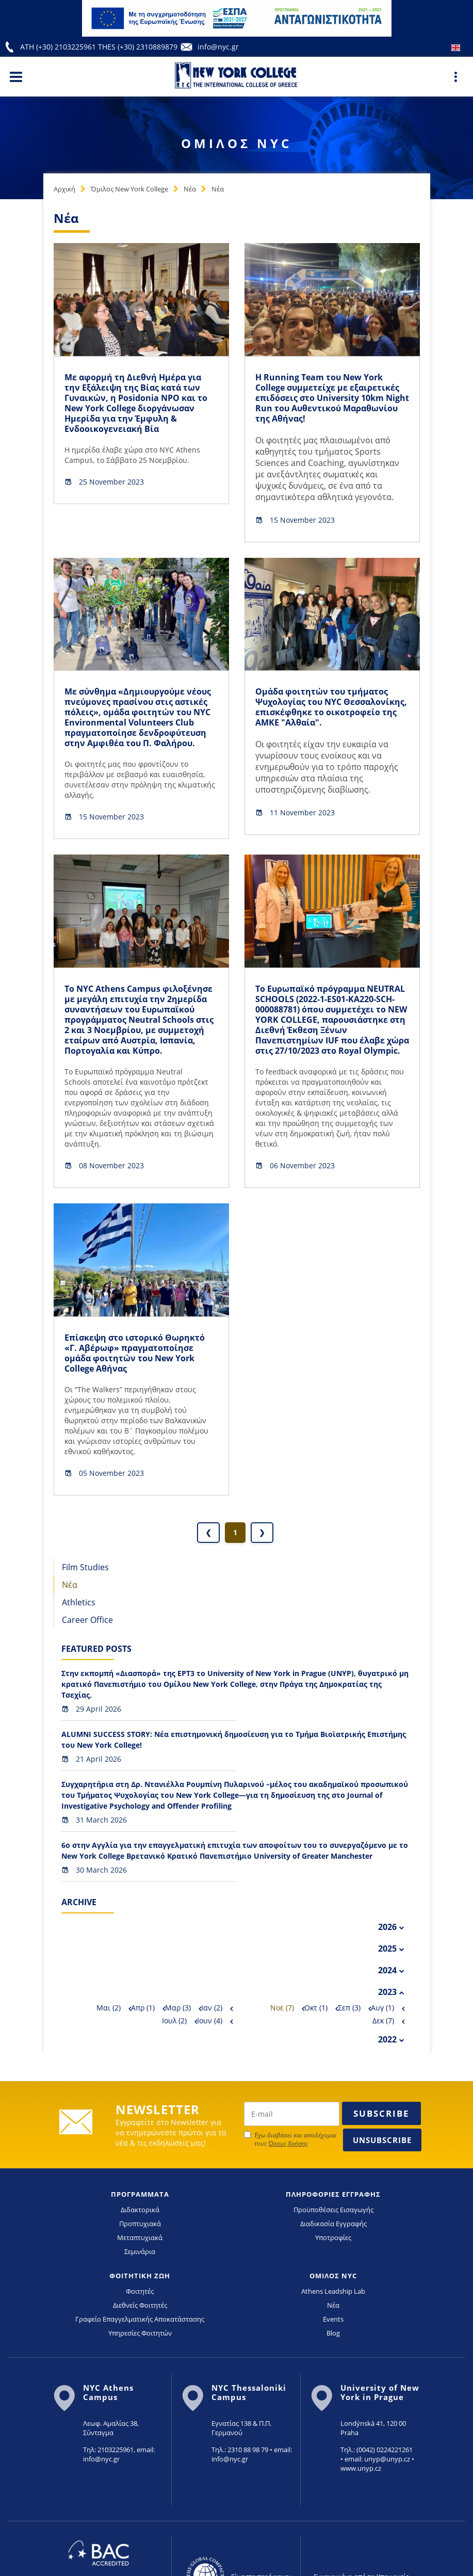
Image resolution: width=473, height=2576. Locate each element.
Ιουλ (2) (174, 2020)
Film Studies (85, 1567)
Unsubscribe (382, 2140)
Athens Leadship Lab (333, 2291)
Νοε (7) (282, 2008)
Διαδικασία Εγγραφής (333, 2223)
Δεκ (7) (383, 2020)
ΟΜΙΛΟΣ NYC (333, 2275)
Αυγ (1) (382, 2008)
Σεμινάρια (139, 2251)
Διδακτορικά (140, 2209)
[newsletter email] (291, 2114)
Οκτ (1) (316, 2008)
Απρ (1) (143, 2008)
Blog (333, 2333)
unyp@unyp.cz (387, 2459)
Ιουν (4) (209, 2020)
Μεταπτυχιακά (139, 2237)
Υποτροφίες (333, 2237)
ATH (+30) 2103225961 (59, 47)
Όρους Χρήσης (288, 2143)
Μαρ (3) (178, 2008)
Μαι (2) (108, 2008)
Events (333, 2319)
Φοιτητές (140, 2291)
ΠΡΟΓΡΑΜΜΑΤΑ (140, 2194)
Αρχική (64, 189)
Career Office (87, 1619)
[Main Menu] (16, 76)
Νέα (190, 189)
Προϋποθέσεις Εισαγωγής (333, 2209)
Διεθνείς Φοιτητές (140, 2305)
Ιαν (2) (211, 2008)
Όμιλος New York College (129, 189)
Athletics (78, 1602)
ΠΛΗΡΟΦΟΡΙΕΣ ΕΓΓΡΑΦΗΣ (333, 2194)
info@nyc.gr (218, 47)
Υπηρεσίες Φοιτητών (140, 2333)
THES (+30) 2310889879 (137, 47)
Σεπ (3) (349, 2008)
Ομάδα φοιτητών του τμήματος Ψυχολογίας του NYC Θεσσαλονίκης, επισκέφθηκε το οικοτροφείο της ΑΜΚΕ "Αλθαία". (331, 707)
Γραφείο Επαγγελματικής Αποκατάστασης (139, 2319)
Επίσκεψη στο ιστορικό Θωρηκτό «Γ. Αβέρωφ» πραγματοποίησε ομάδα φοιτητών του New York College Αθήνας (134, 1353)
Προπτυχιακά (140, 2223)
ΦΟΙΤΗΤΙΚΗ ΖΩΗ (139, 2275)
